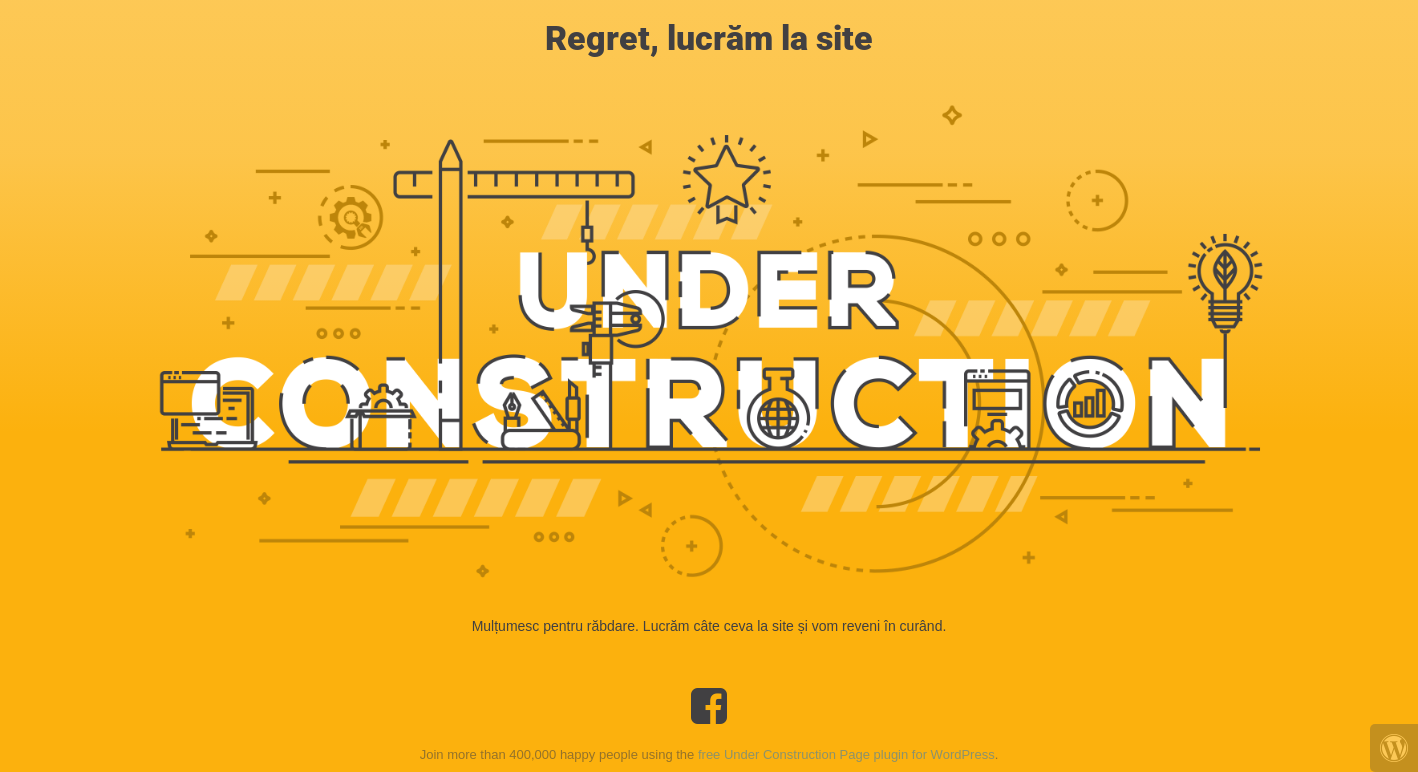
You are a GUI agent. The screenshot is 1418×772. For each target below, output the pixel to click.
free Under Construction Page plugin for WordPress (846, 754)
